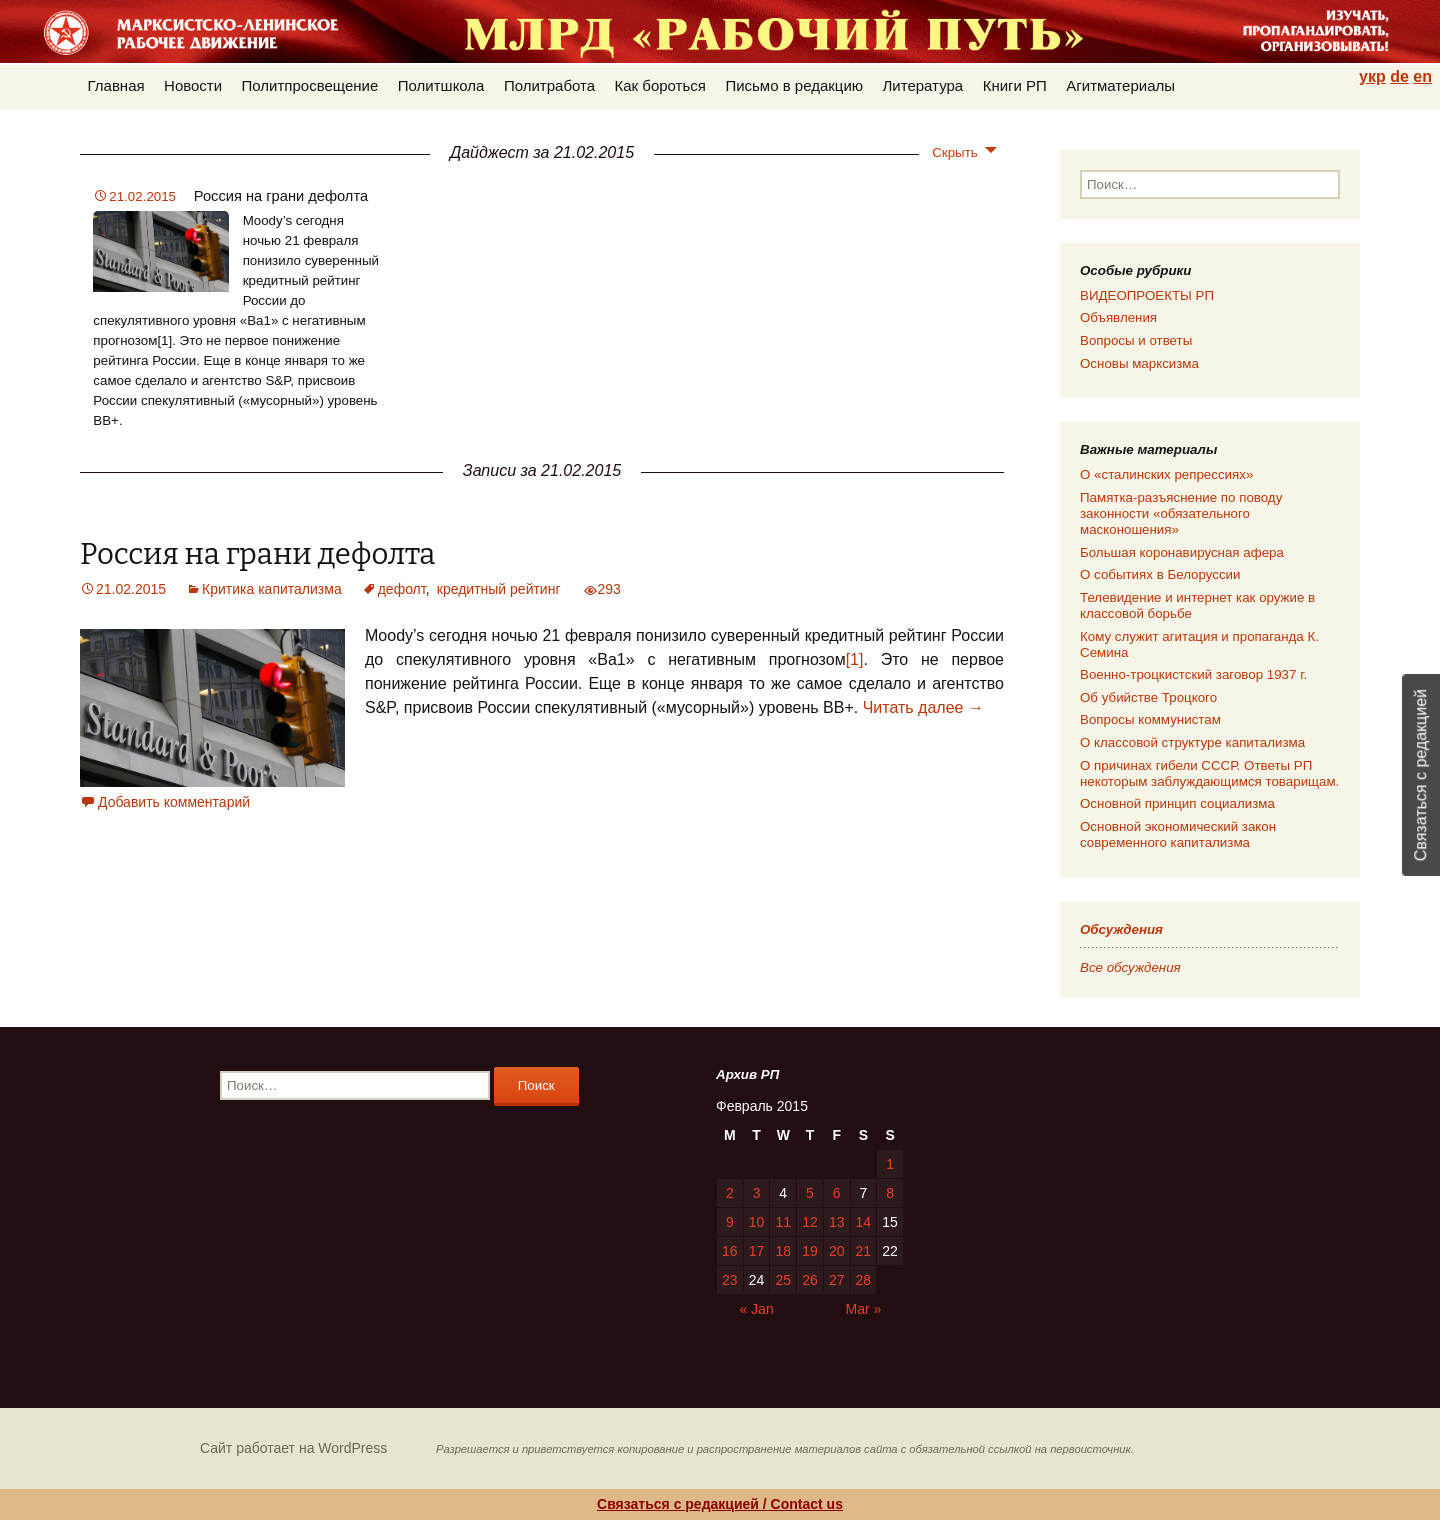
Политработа (549, 85)
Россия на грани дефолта (281, 196)
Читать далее (923, 707)
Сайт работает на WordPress (293, 1448)
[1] (855, 659)
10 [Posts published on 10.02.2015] (757, 1222)
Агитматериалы (1120, 85)
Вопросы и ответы (1136, 340)
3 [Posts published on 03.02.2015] (757, 1193)
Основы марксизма (1139, 363)
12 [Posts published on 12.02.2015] (810, 1222)
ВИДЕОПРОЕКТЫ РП (1147, 295)
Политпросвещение (310, 85)
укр (1372, 76)
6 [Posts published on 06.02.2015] (837, 1193)
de (1399, 76)
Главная (116, 85)
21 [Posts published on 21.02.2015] (864, 1251)
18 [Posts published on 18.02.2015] (783, 1251)
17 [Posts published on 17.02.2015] (757, 1251)
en (1422, 76)
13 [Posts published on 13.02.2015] (837, 1222)
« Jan (756, 1309)
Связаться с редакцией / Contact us (720, 1504)
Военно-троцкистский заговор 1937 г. (1193, 674)
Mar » (864, 1309)
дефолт (402, 589)
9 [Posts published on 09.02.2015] (730, 1222)
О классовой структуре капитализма (1192, 742)
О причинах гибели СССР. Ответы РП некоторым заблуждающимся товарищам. (1209, 773)
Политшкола (441, 85)
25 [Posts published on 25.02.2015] (783, 1280)
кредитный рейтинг (499, 589)
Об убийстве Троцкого (1148, 697)
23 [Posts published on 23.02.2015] (730, 1280)
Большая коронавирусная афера (1182, 552)
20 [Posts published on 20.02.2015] (837, 1251)
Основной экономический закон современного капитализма (1178, 834)
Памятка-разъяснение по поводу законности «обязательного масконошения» (1181, 513)
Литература (923, 85)
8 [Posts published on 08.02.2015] (890, 1193)
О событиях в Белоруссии (1160, 574)
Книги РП (1015, 85)
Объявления (1118, 317)
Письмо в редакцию (794, 85)
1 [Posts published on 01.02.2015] (890, 1164)
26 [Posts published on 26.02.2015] (810, 1280)
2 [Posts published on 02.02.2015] (730, 1193)
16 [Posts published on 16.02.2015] (730, 1251)
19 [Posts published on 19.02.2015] (810, 1251)
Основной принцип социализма (1177, 803)
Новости (193, 85)
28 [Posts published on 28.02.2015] (864, 1280)
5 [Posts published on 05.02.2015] (810, 1193)
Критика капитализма (272, 589)
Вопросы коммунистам (1150, 719)
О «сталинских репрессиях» (1166, 474)
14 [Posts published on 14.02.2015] (864, 1222)
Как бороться (660, 85)
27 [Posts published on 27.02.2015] (837, 1280)
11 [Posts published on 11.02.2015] (783, 1222)
